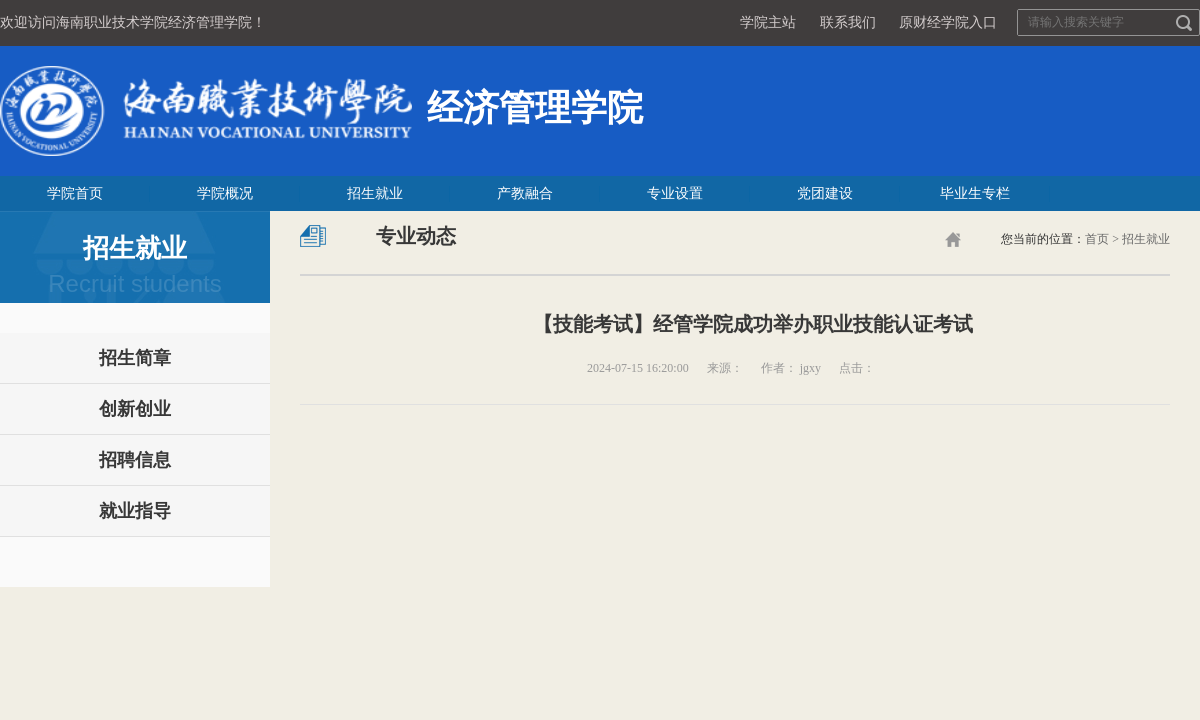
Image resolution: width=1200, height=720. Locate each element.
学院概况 (225, 193)
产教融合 (525, 193)
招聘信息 (135, 460)
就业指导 (135, 511)
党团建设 (825, 193)
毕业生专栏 (975, 193)
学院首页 (75, 193)
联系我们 (848, 22)
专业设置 (675, 193)
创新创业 (135, 409)
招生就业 (375, 193)
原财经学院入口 (948, 22)
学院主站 (768, 22)
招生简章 (135, 358)
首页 (1097, 239)
